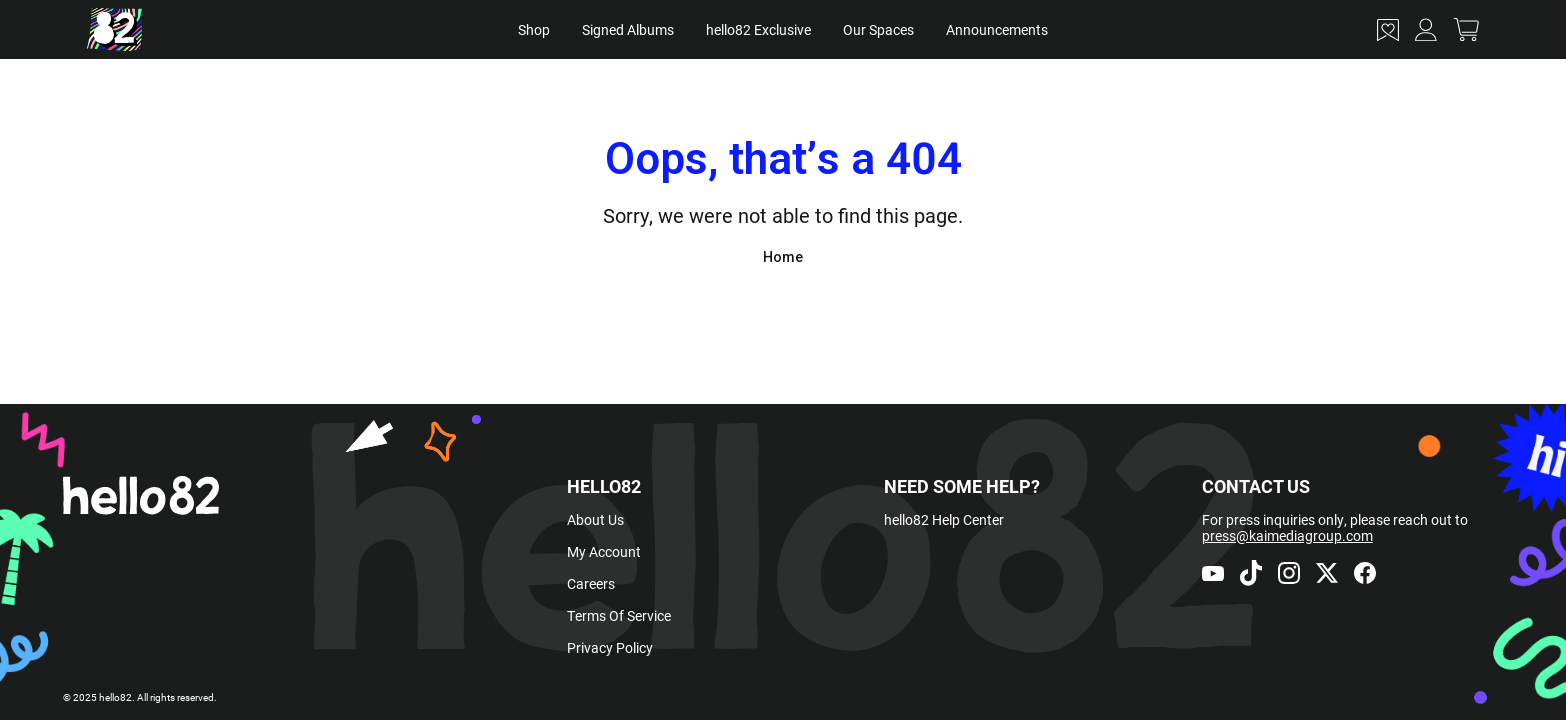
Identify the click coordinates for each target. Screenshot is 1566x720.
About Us (595, 519)
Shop (534, 29)
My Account (604, 551)
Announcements (997, 29)
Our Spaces (878, 29)
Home (783, 257)
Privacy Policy (610, 647)
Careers (591, 583)
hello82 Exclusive (758, 29)
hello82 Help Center (944, 519)
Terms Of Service (619, 615)
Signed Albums (628, 29)
